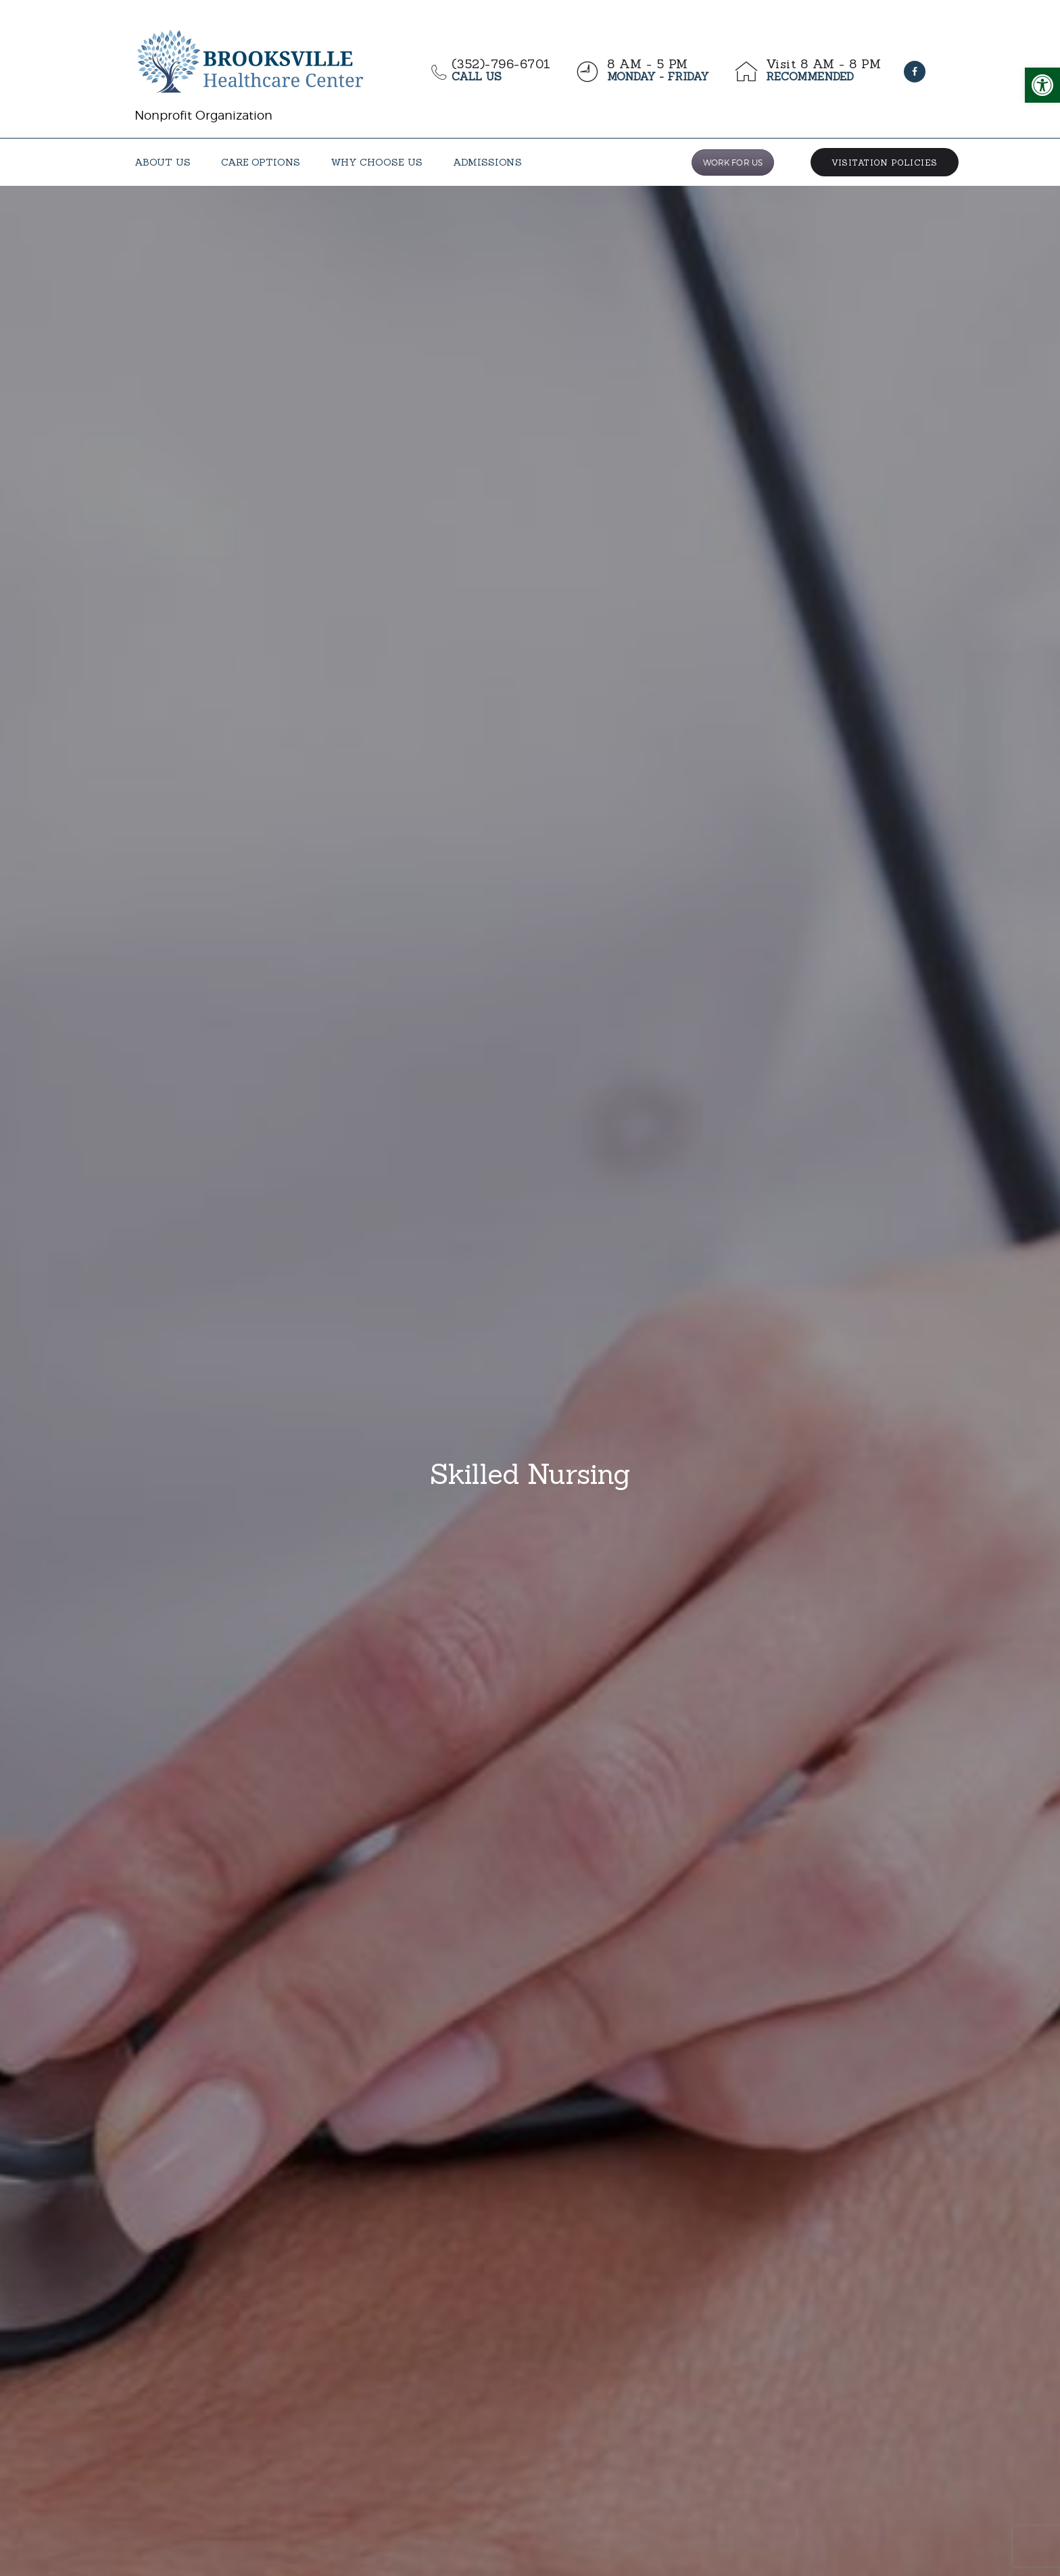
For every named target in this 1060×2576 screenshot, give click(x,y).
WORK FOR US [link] (732, 162)
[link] (1042, 85)
